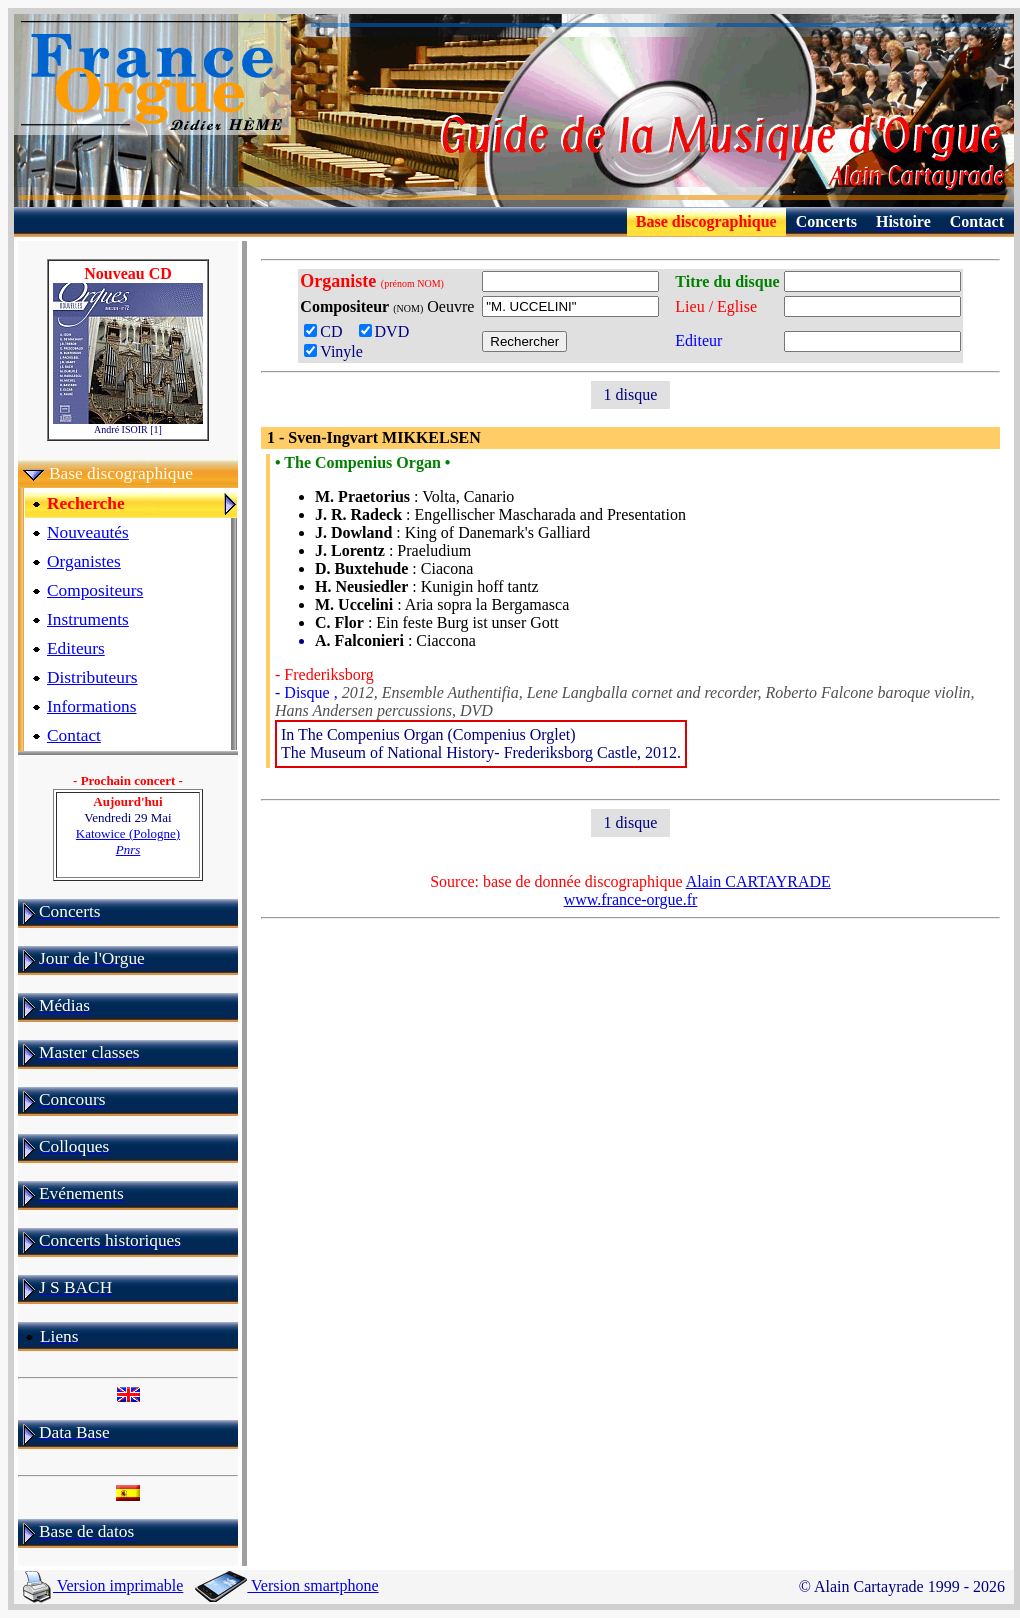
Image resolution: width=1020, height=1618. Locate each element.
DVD (388, 331)
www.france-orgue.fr (631, 899)
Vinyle (333, 351)
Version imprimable (103, 1585)
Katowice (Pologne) (128, 841)
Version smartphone (286, 1585)
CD (329, 331)
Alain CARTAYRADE (758, 881)
